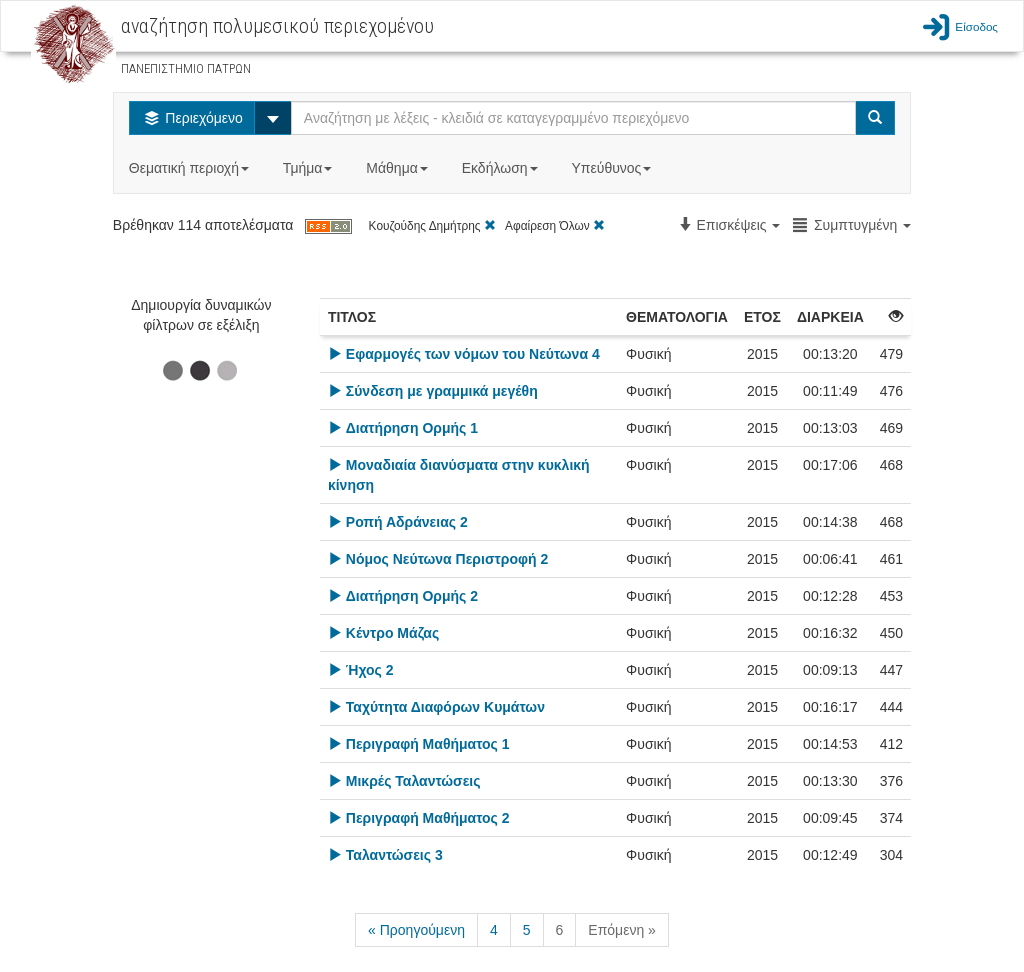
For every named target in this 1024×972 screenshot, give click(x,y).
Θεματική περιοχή (191, 168)
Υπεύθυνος (613, 168)
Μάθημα (398, 168)
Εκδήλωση (502, 168)
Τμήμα (309, 168)
